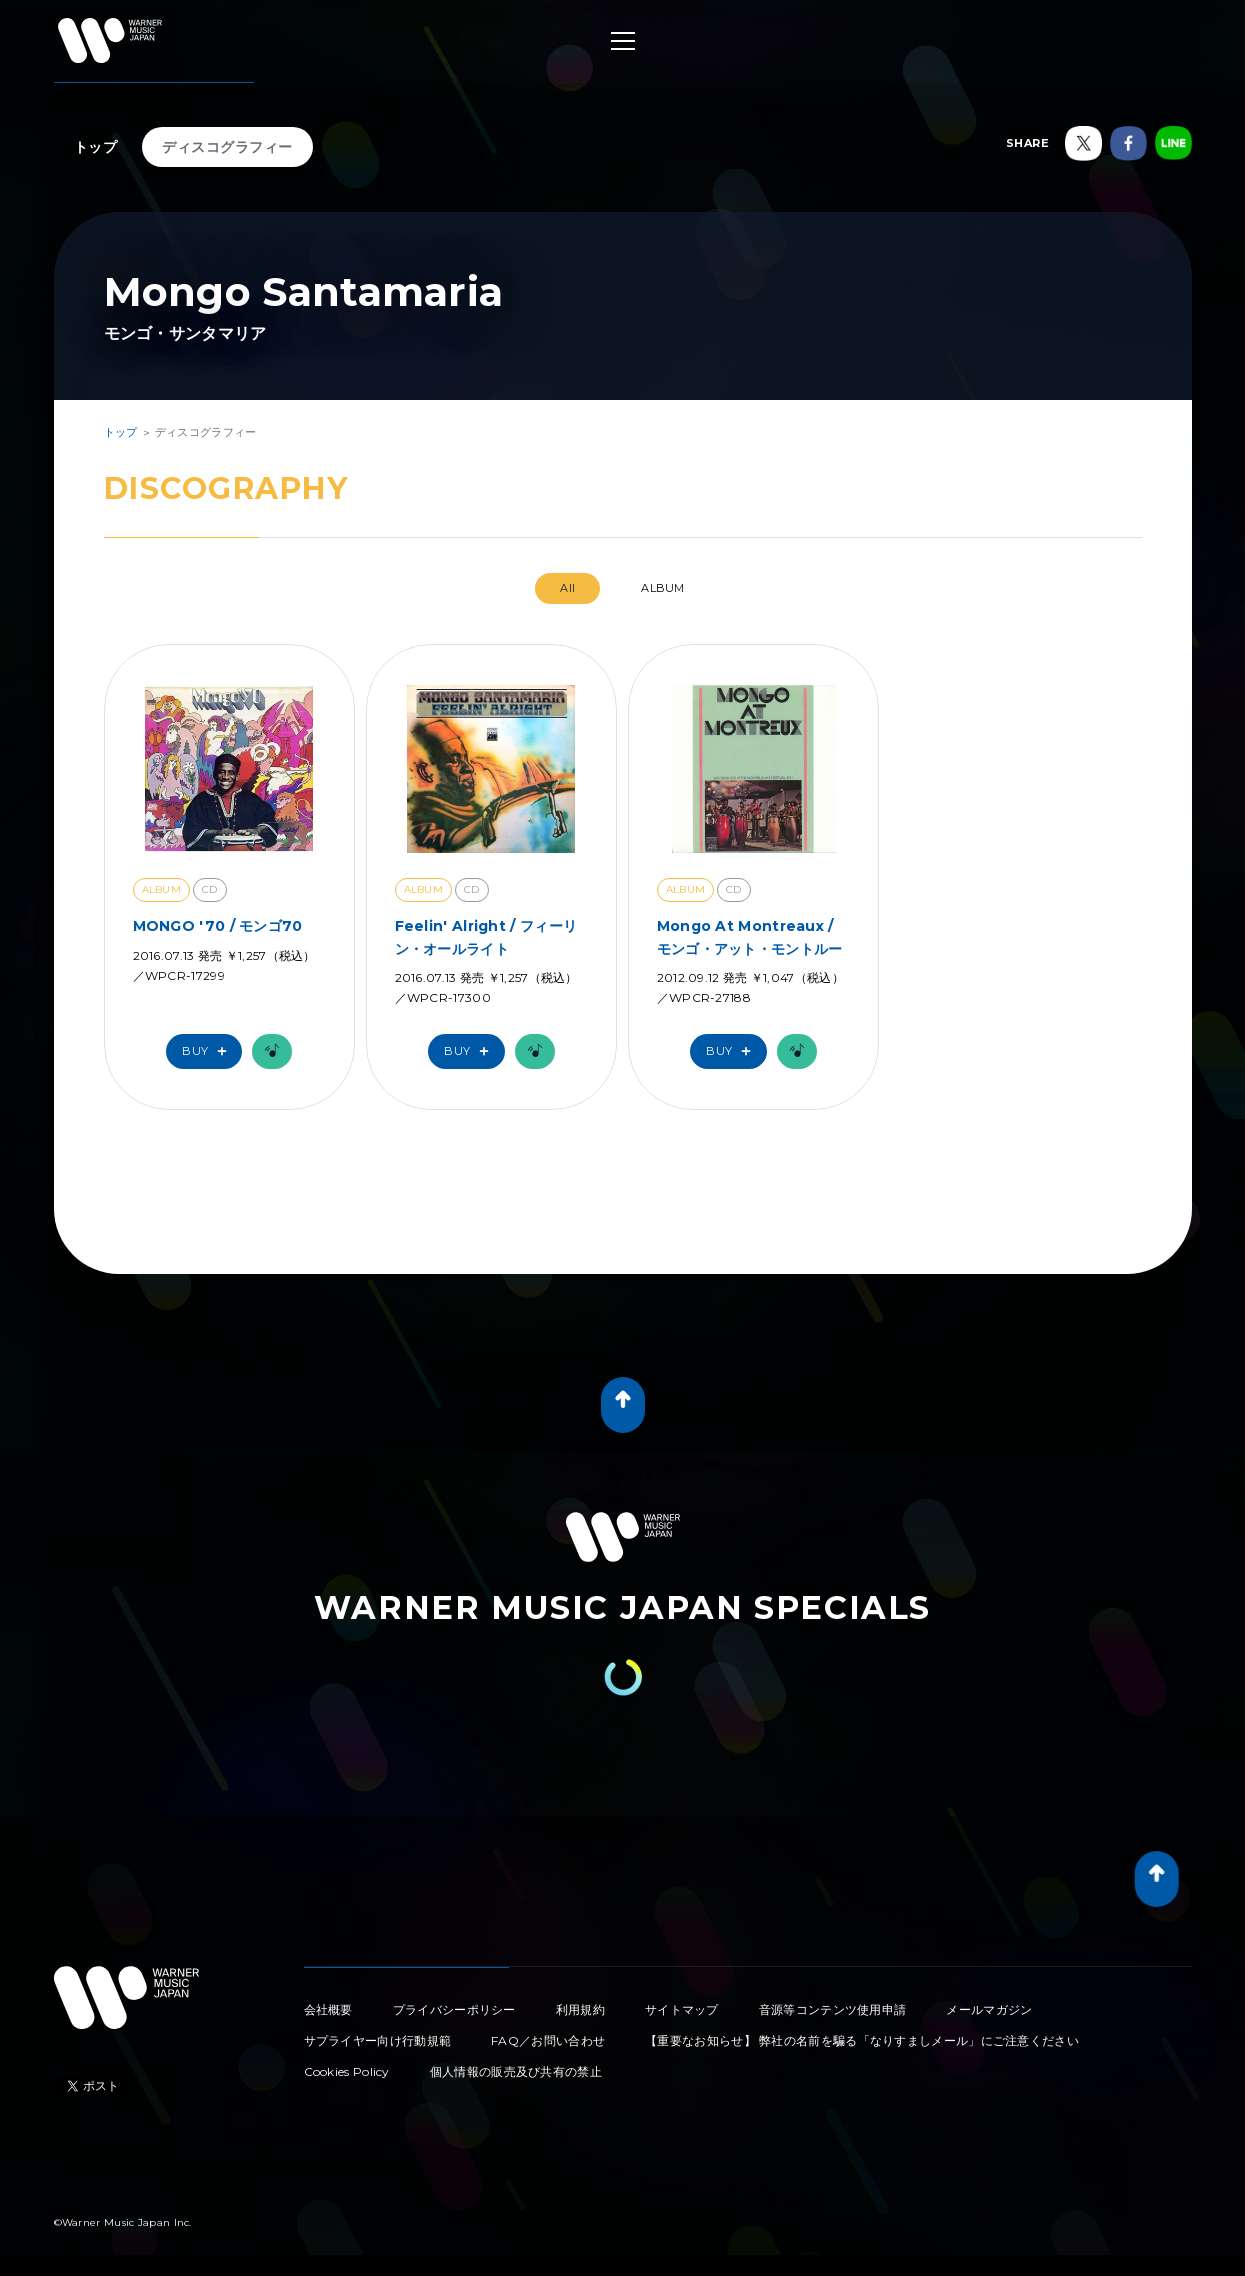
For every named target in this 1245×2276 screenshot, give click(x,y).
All (567, 588)
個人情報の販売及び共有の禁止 (516, 2071)
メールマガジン (989, 2009)
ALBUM (663, 588)
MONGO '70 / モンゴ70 (218, 926)
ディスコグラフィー (227, 147)
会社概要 (328, 2009)
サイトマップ (682, 2009)
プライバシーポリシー (454, 2009)
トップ (96, 147)
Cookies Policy (347, 2071)
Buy (209, 1051)
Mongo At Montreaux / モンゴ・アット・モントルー (750, 937)
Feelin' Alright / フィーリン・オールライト (486, 937)
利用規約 (580, 2009)
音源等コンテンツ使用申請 (833, 2009)
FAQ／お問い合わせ (548, 2040)
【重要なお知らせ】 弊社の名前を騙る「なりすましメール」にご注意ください (862, 2040)
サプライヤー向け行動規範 (378, 2040)
